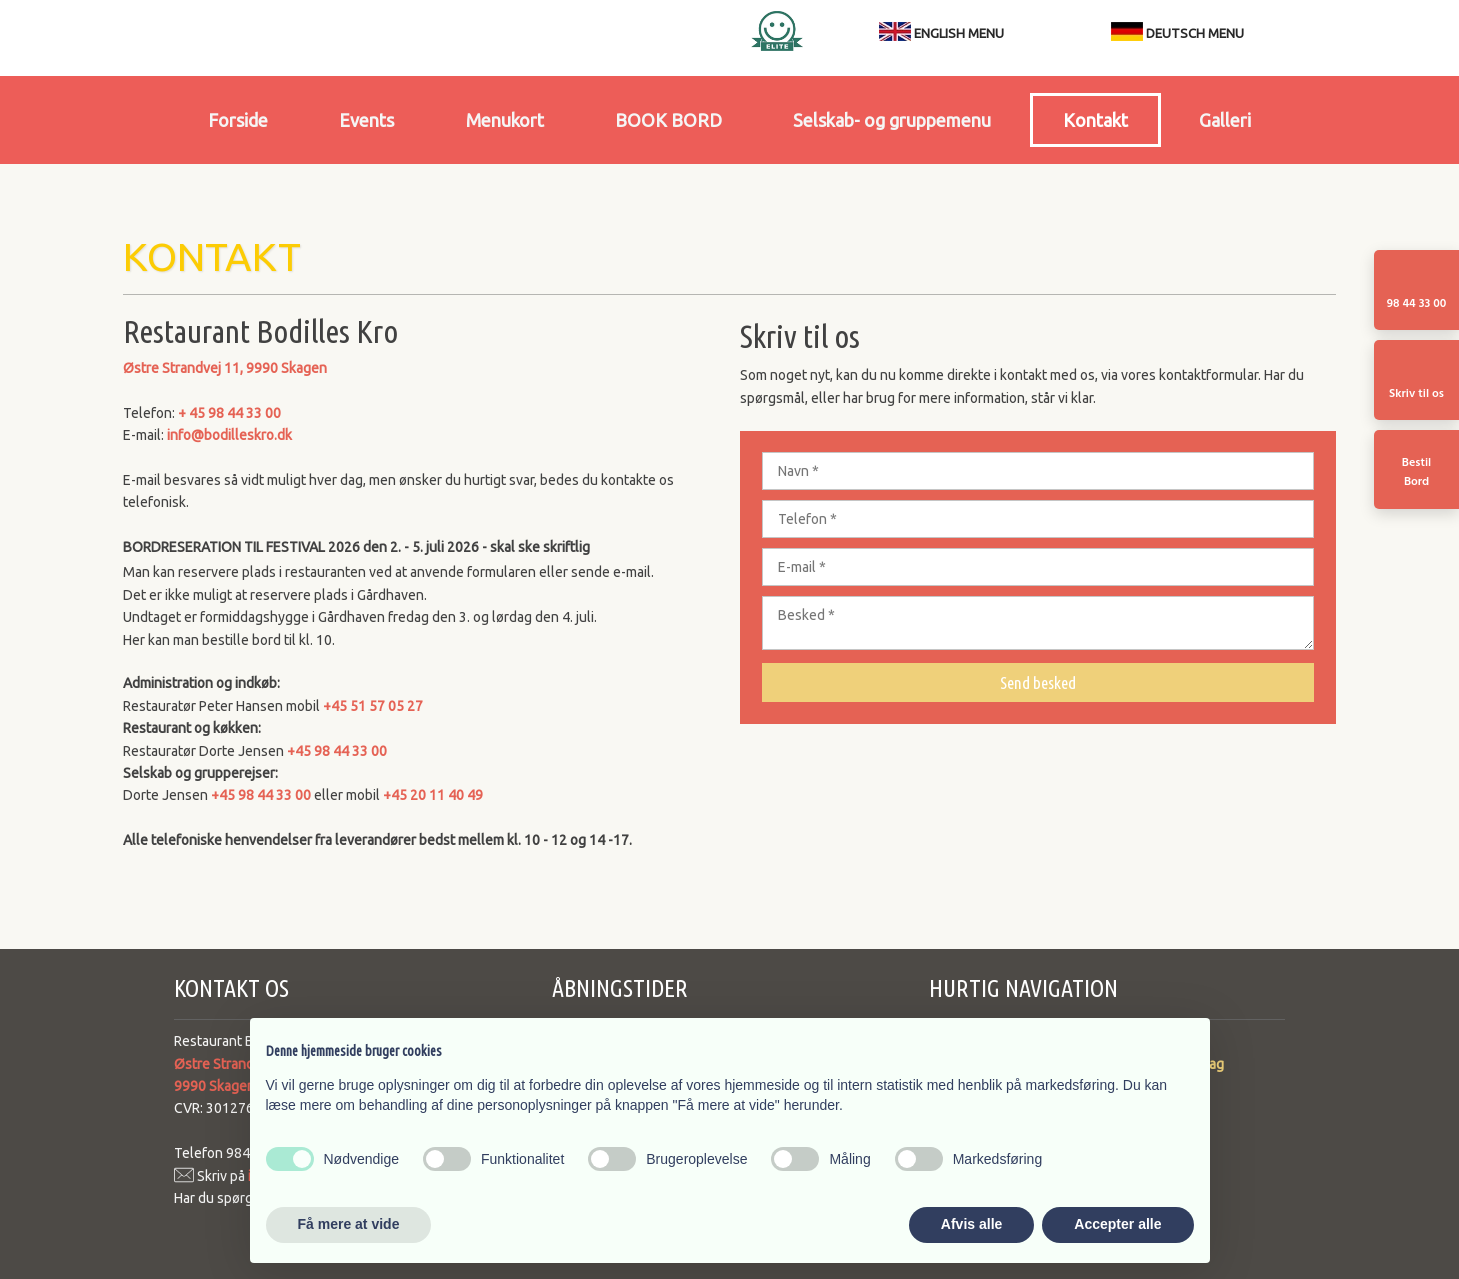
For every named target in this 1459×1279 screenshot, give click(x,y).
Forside (238, 120)
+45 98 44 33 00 (337, 751)
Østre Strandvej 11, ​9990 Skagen (225, 368)
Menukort (505, 120)
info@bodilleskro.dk (229, 435)
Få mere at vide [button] (349, 1224)
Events (366, 120)
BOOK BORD (668, 120)
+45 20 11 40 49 (433, 795)
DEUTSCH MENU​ (1177, 33)
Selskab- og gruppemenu (892, 120)
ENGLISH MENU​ (959, 33)
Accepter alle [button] (1117, 1224)
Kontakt (1095, 120)
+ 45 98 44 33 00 (229, 413)
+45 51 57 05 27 (373, 706)
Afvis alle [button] (971, 1224)
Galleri (1225, 120)
